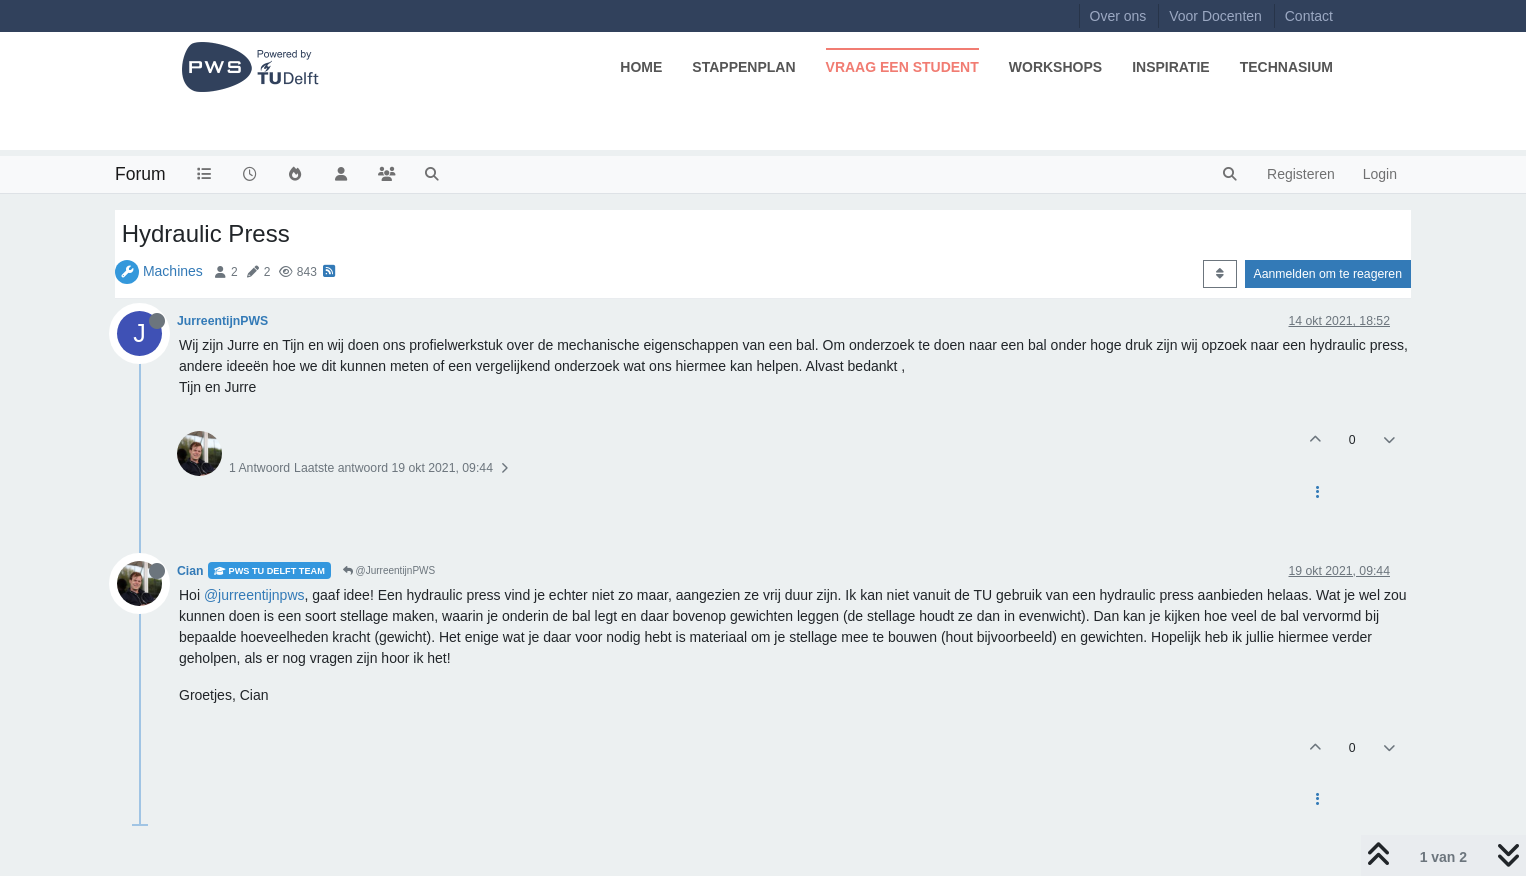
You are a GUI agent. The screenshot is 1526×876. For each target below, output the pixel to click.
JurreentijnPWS (222, 321)
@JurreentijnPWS (389, 570)
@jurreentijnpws (254, 595)
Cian (190, 571)
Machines (173, 271)
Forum (140, 174)
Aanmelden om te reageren (1328, 274)
